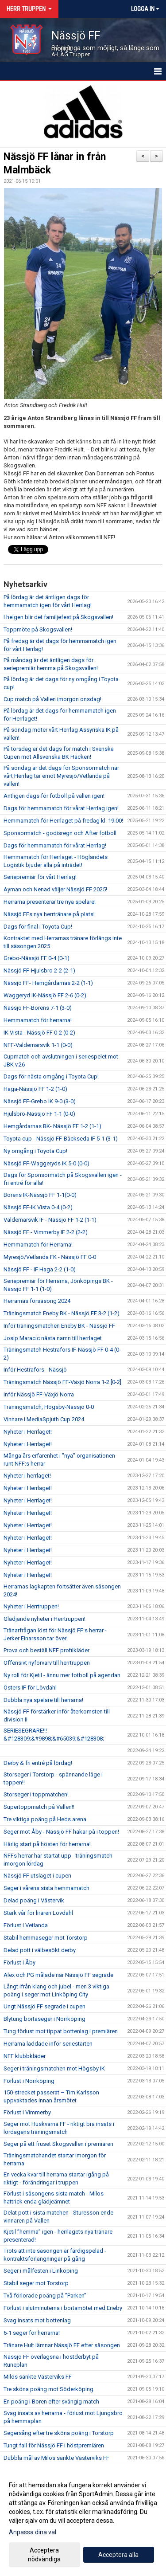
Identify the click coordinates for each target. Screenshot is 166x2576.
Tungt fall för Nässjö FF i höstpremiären (54, 2445)
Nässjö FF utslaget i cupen (37, 1875)
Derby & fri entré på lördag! (38, 1763)
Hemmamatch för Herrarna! (38, 1244)
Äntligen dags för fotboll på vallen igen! (54, 795)
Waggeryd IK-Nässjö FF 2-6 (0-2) (45, 995)
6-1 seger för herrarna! (32, 2332)
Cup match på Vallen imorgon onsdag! (52, 699)
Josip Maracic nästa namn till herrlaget (53, 1338)
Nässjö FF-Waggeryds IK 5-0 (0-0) (46, 1163)
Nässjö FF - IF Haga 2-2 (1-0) (40, 1269)
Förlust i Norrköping (29, 2081)
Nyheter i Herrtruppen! (31, 1606)
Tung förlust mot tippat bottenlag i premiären (61, 2031)
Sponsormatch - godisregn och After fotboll (60, 833)
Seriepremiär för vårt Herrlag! (40, 877)
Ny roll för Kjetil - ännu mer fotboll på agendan (62, 1675)
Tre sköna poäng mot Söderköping (48, 2389)
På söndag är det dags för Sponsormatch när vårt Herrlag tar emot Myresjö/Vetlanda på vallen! (61, 776)
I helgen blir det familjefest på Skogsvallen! (58, 617)
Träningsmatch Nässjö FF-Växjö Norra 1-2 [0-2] (62, 1382)
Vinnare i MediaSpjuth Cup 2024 (44, 1419)
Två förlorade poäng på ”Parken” (45, 2295)
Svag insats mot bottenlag (37, 2320)
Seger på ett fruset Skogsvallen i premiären (58, 2144)
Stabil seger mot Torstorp (36, 2283)
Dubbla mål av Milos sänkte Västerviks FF (56, 2457)
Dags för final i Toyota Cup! (38, 926)
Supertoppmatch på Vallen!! (39, 1807)
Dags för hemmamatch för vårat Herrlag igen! (61, 808)
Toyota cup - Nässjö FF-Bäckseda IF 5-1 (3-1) (61, 1138)
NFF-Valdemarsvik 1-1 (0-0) (38, 1045)
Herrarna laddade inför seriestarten (48, 2043)
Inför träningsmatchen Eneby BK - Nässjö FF (59, 1325)
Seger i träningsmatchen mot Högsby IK (54, 2068)
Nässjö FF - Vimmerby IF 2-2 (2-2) (46, 1232)
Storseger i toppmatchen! (36, 1794)
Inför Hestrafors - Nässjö (35, 1369)
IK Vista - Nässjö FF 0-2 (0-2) (39, 1032)
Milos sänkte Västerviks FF (38, 2376)
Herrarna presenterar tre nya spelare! (50, 901)
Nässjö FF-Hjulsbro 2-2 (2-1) (39, 970)
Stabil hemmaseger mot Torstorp (46, 1937)
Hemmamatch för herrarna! (38, 1020)
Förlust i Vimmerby (27, 2112)
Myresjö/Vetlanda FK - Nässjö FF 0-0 (50, 1257)
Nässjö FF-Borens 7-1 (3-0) (38, 1007)
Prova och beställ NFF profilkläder (46, 1650)
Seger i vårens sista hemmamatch (46, 1888)
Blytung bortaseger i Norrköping (44, 2018)
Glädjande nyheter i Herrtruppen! (44, 1618)
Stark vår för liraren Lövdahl (38, 1912)
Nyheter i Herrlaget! (28, 1431)
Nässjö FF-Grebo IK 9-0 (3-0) (40, 1101)
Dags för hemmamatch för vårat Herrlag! (55, 845)
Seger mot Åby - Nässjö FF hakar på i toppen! (61, 1831)
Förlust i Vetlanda (26, 1925)
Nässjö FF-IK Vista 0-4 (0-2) (38, 1207)
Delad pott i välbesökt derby (40, 1950)
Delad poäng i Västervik (34, 1900)
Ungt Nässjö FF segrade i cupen (44, 2006)
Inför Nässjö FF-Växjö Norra (39, 1394)
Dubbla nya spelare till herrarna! (43, 1700)
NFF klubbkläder (25, 2056)
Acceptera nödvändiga (44, 2555)
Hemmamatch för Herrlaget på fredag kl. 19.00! (63, 820)
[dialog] (83, 2521)
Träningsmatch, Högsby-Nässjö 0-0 (49, 1407)
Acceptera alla (118, 2554)
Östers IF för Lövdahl (30, 1687)
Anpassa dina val (32, 2532)
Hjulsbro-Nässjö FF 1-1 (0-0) (39, 1113)
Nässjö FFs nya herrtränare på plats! (49, 914)
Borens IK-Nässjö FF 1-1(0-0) (40, 1195)
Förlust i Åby (19, 1962)
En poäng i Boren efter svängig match (51, 2401)
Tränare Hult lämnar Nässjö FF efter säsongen (62, 2345)
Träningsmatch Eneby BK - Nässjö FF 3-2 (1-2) (62, 1313)
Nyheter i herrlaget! (27, 1475)
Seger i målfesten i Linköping (41, 2270)
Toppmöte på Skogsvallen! (38, 629)
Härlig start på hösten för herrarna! (47, 1844)
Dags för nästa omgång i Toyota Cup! (51, 1076)
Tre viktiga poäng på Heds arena (45, 1819)
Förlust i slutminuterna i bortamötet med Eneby (63, 2308)
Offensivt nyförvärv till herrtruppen (47, 1662)
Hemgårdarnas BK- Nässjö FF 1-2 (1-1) (52, 1126)
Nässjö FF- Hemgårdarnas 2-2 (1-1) (48, 983)
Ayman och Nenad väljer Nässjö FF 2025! (55, 889)
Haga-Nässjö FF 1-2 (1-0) (35, 1089)
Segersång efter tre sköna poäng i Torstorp (59, 2433)
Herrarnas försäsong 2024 (37, 1301)
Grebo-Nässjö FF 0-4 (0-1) (36, 958)
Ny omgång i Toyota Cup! (35, 1151)
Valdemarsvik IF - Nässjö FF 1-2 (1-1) (50, 1219)
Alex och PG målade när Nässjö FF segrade (58, 1975)
